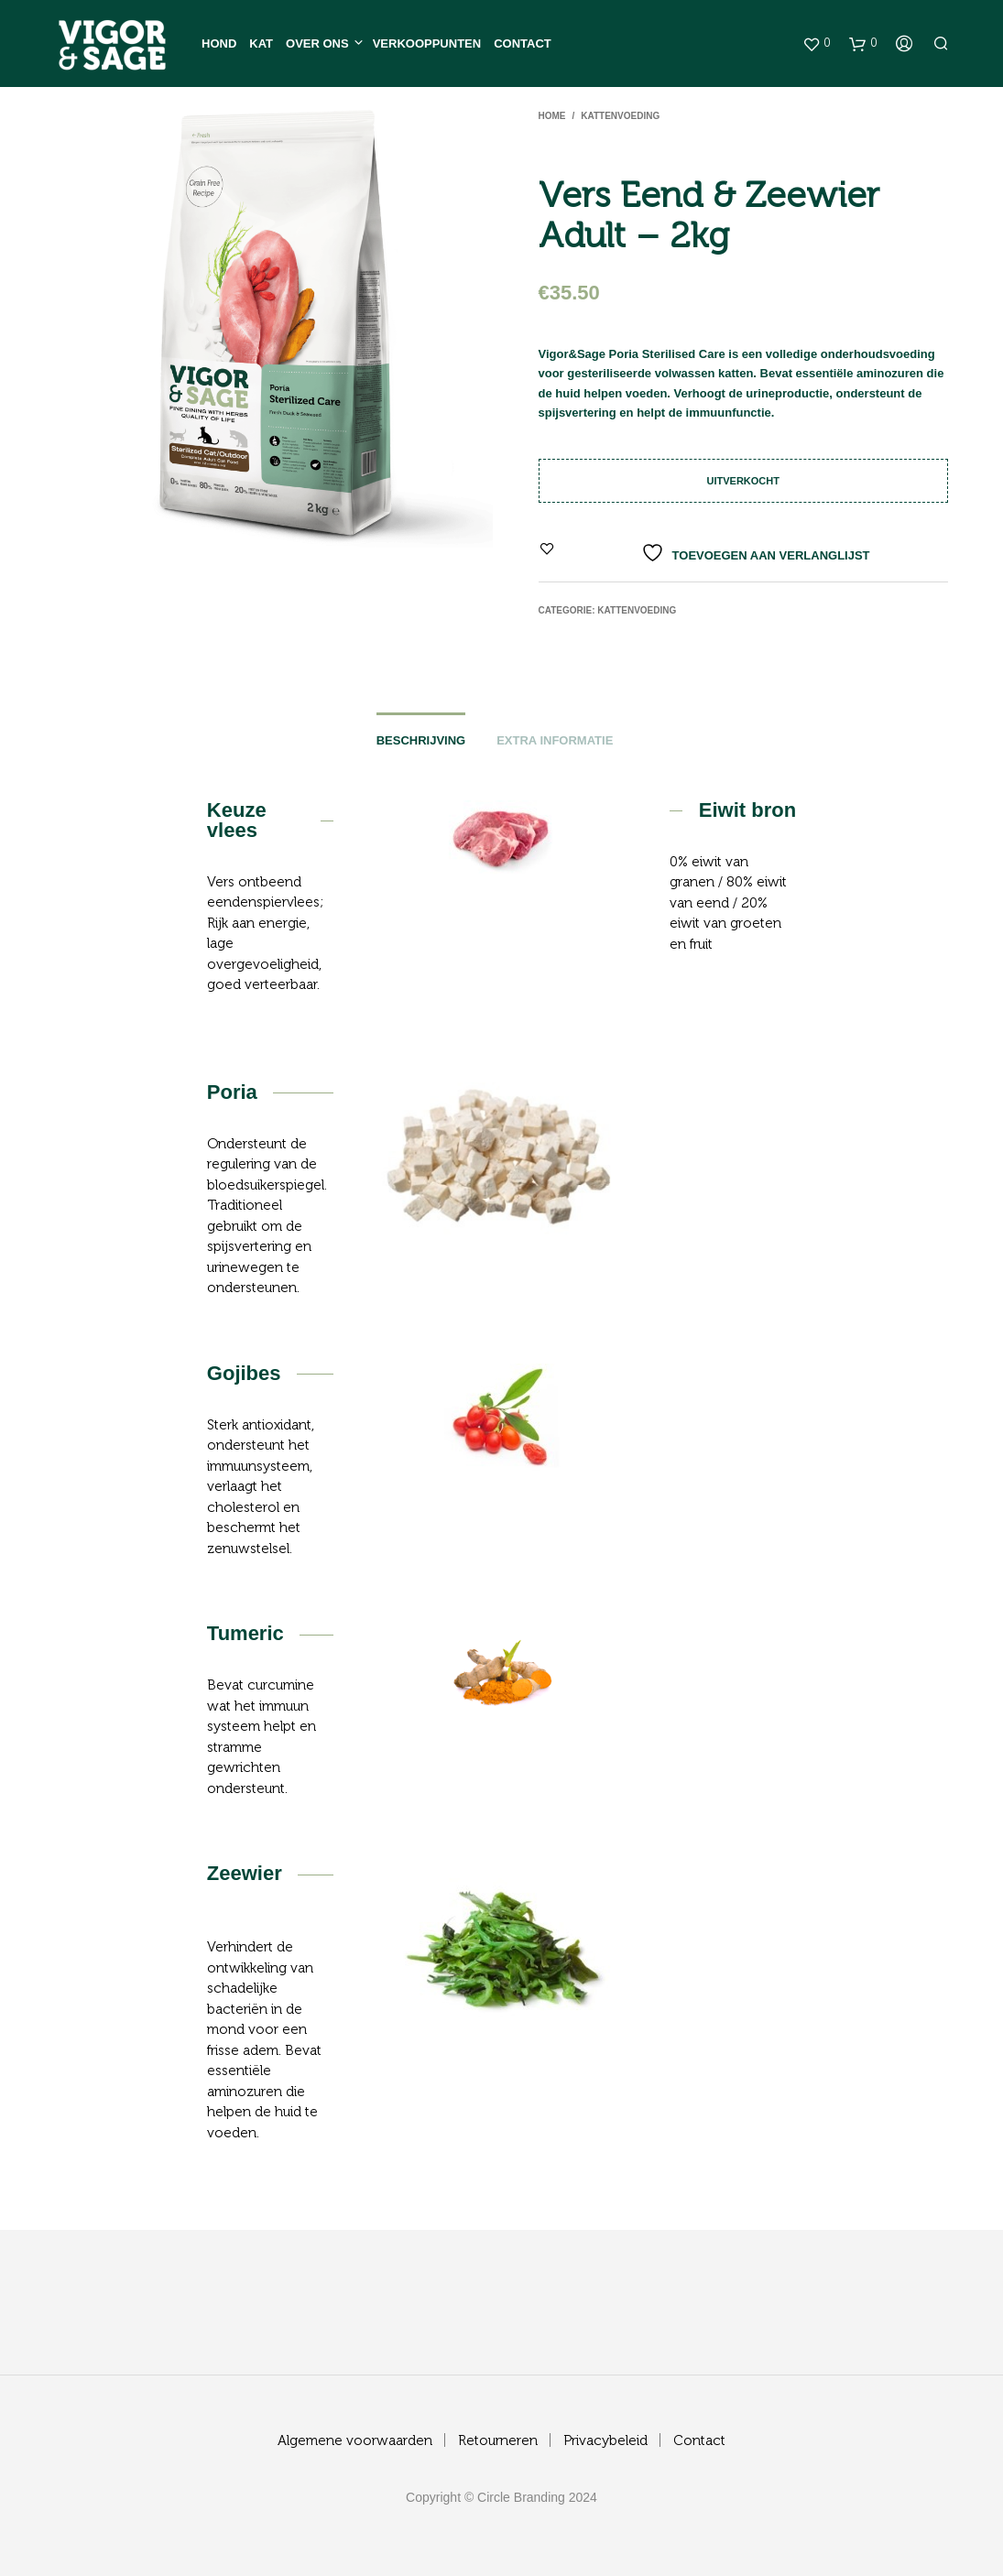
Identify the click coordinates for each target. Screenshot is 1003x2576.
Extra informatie (554, 740)
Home (552, 116)
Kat (261, 43)
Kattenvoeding (620, 116)
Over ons (317, 43)
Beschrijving (421, 740)
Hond (219, 43)
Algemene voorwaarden (355, 2441)
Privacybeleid (605, 2441)
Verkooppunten (427, 43)
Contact (522, 43)
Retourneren (498, 2441)
